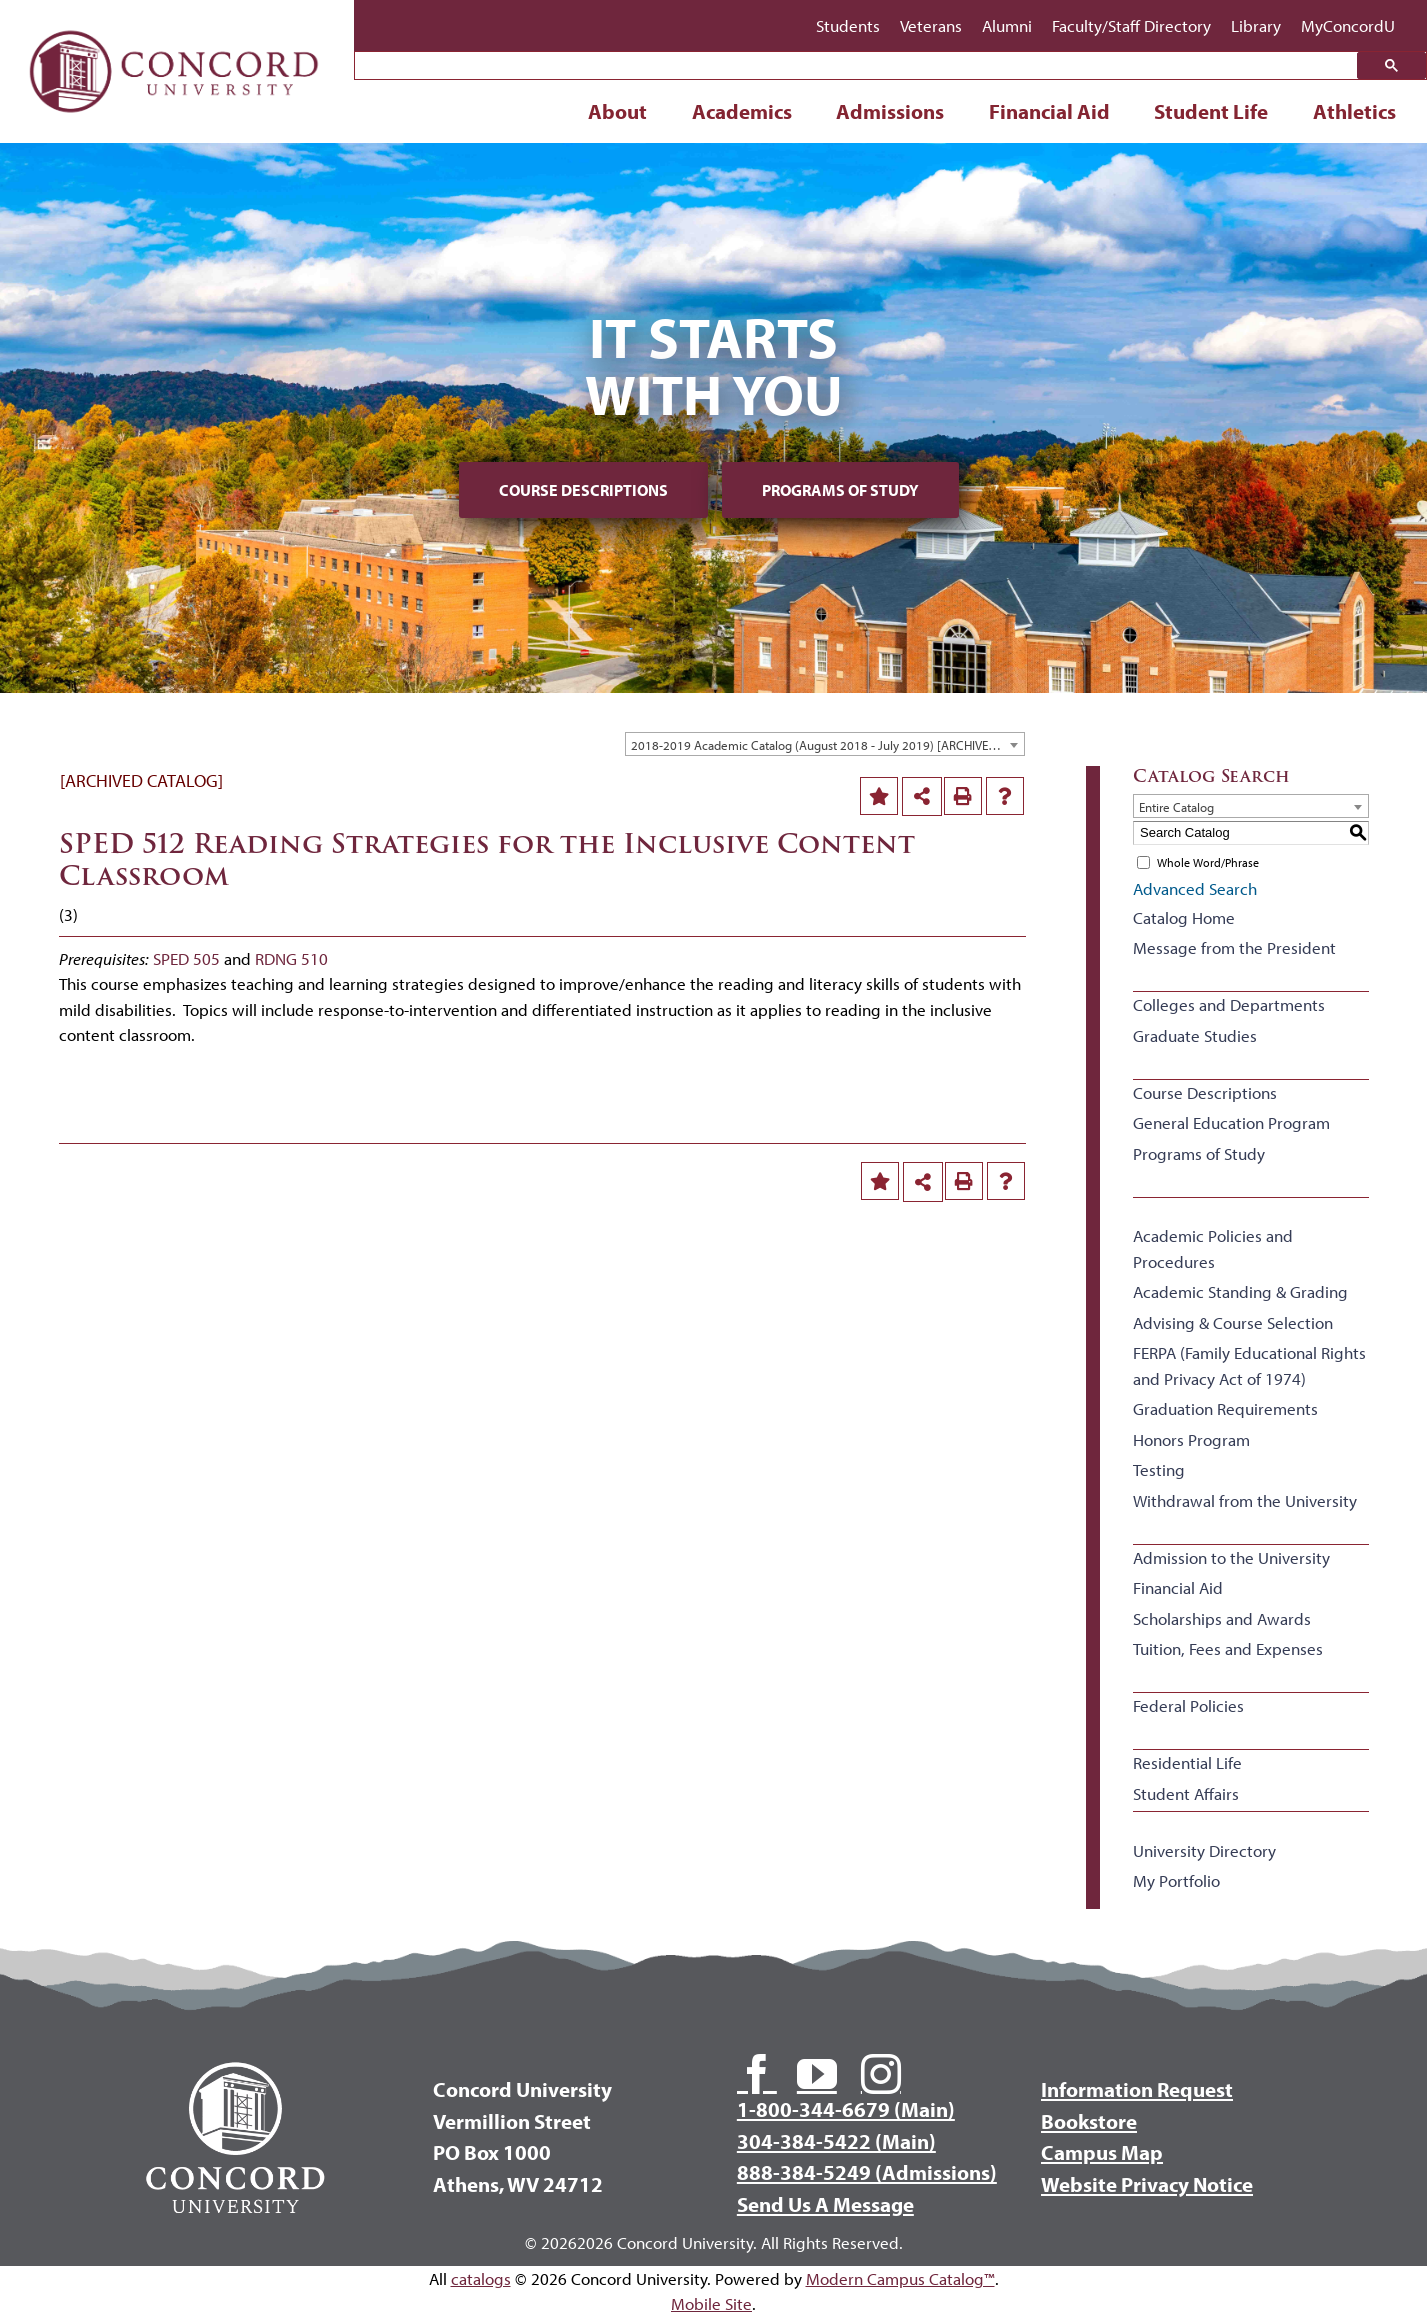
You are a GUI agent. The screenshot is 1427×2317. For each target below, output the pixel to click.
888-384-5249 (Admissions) (867, 2172)
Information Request (1137, 2089)
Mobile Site (711, 2303)
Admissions (890, 111)
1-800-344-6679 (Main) (846, 2109)
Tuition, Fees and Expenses (1228, 1648)
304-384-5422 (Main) (836, 2141)
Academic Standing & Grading (1240, 1291)
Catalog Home (1184, 917)
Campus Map (1102, 2152)
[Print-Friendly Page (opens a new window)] (963, 796)
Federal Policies (1188, 1705)
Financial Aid (1049, 111)
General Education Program (1231, 1122)
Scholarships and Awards (1222, 1618)
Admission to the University (1231, 1557)
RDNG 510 (291, 958)
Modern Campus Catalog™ (900, 2278)
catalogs (481, 2278)
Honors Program (1191, 1439)
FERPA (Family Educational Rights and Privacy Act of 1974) (1249, 1365)
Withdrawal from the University (1245, 1500)
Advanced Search (1195, 888)
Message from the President (1234, 947)
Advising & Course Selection (1233, 1322)
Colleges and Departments (1229, 1004)
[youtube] (817, 2074)
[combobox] (825, 744)
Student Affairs (1186, 1793)
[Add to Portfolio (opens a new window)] (879, 796)
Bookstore (1089, 2121)
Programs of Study (840, 490)
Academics (742, 111)
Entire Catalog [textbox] (1176, 807)
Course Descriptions (583, 490)
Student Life (1211, 111)
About (617, 111)
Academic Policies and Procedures (1213, 1248)
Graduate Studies (1195, 1035)
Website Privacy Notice (1147, 2184)
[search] (861, 67)
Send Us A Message (825, 2204)
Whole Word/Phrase (1208, 862)
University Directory (1204, 1850)
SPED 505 (186, 958)
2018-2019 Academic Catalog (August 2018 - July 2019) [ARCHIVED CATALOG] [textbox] (827, 745)
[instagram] (881, 2074)
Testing (1159, 1469)
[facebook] (757, 2074)
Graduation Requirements (1225, 1408)
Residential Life (1187, 1762)
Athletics (1354, 111)
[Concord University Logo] (174, 22)
